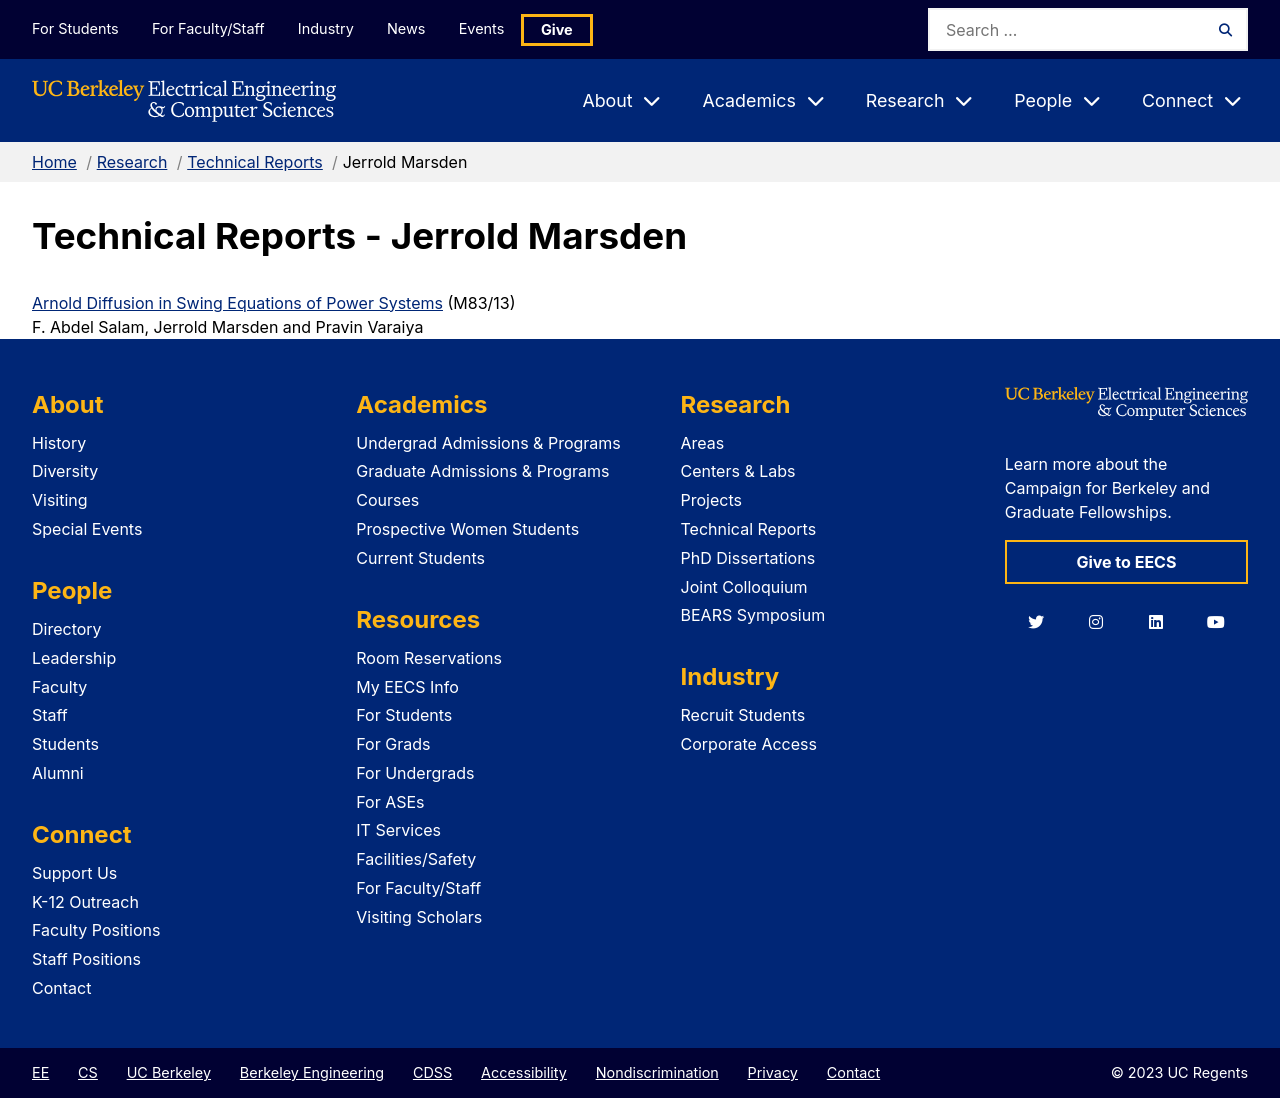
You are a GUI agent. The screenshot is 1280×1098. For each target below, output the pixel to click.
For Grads (393, 744)
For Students (75, 28)
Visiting (60, 500)
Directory (67, 629)
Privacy (773, 1072)
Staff (50, 715)
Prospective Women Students (467, 529)
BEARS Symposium (753, 615)
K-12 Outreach (85, 902)
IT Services (398, 830)
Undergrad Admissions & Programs (488, 443)
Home (54, 162)
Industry (328, 28)
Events (486, 28)
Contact (61, 988)
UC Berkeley (169, 1072)
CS (88, 1072)
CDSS (432, 1072)
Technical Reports (255, 162)
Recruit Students (743, 715)
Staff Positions (86, 959)
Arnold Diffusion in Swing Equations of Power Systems (237, 303)
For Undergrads (415, 773)
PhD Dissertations (748, 558)
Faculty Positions (96, 930)
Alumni (58, 773)
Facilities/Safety (416, 859)
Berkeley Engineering (312, 1072)
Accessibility (524, 1072)
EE (40, 1072)
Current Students (420, 558)
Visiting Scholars (419, 917)
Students (65, 744)
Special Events (87, 529)
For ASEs (390, 802)
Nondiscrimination (657, 1072)
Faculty (59, 687)
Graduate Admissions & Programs (482, 471)
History (59, 443)
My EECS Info (407, 687)
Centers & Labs (738, 471)
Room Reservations (429, 658)
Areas (703, 443)
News (409, 28)
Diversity (65, 471)
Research (132, 162)
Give (562, 29)
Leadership (74, 658)
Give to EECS (1126, 562)
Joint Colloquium (744, 587)
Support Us (74, 873)
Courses (387, 500)
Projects (711, 500)
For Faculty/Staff (209, 28)
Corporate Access (749, 744)
